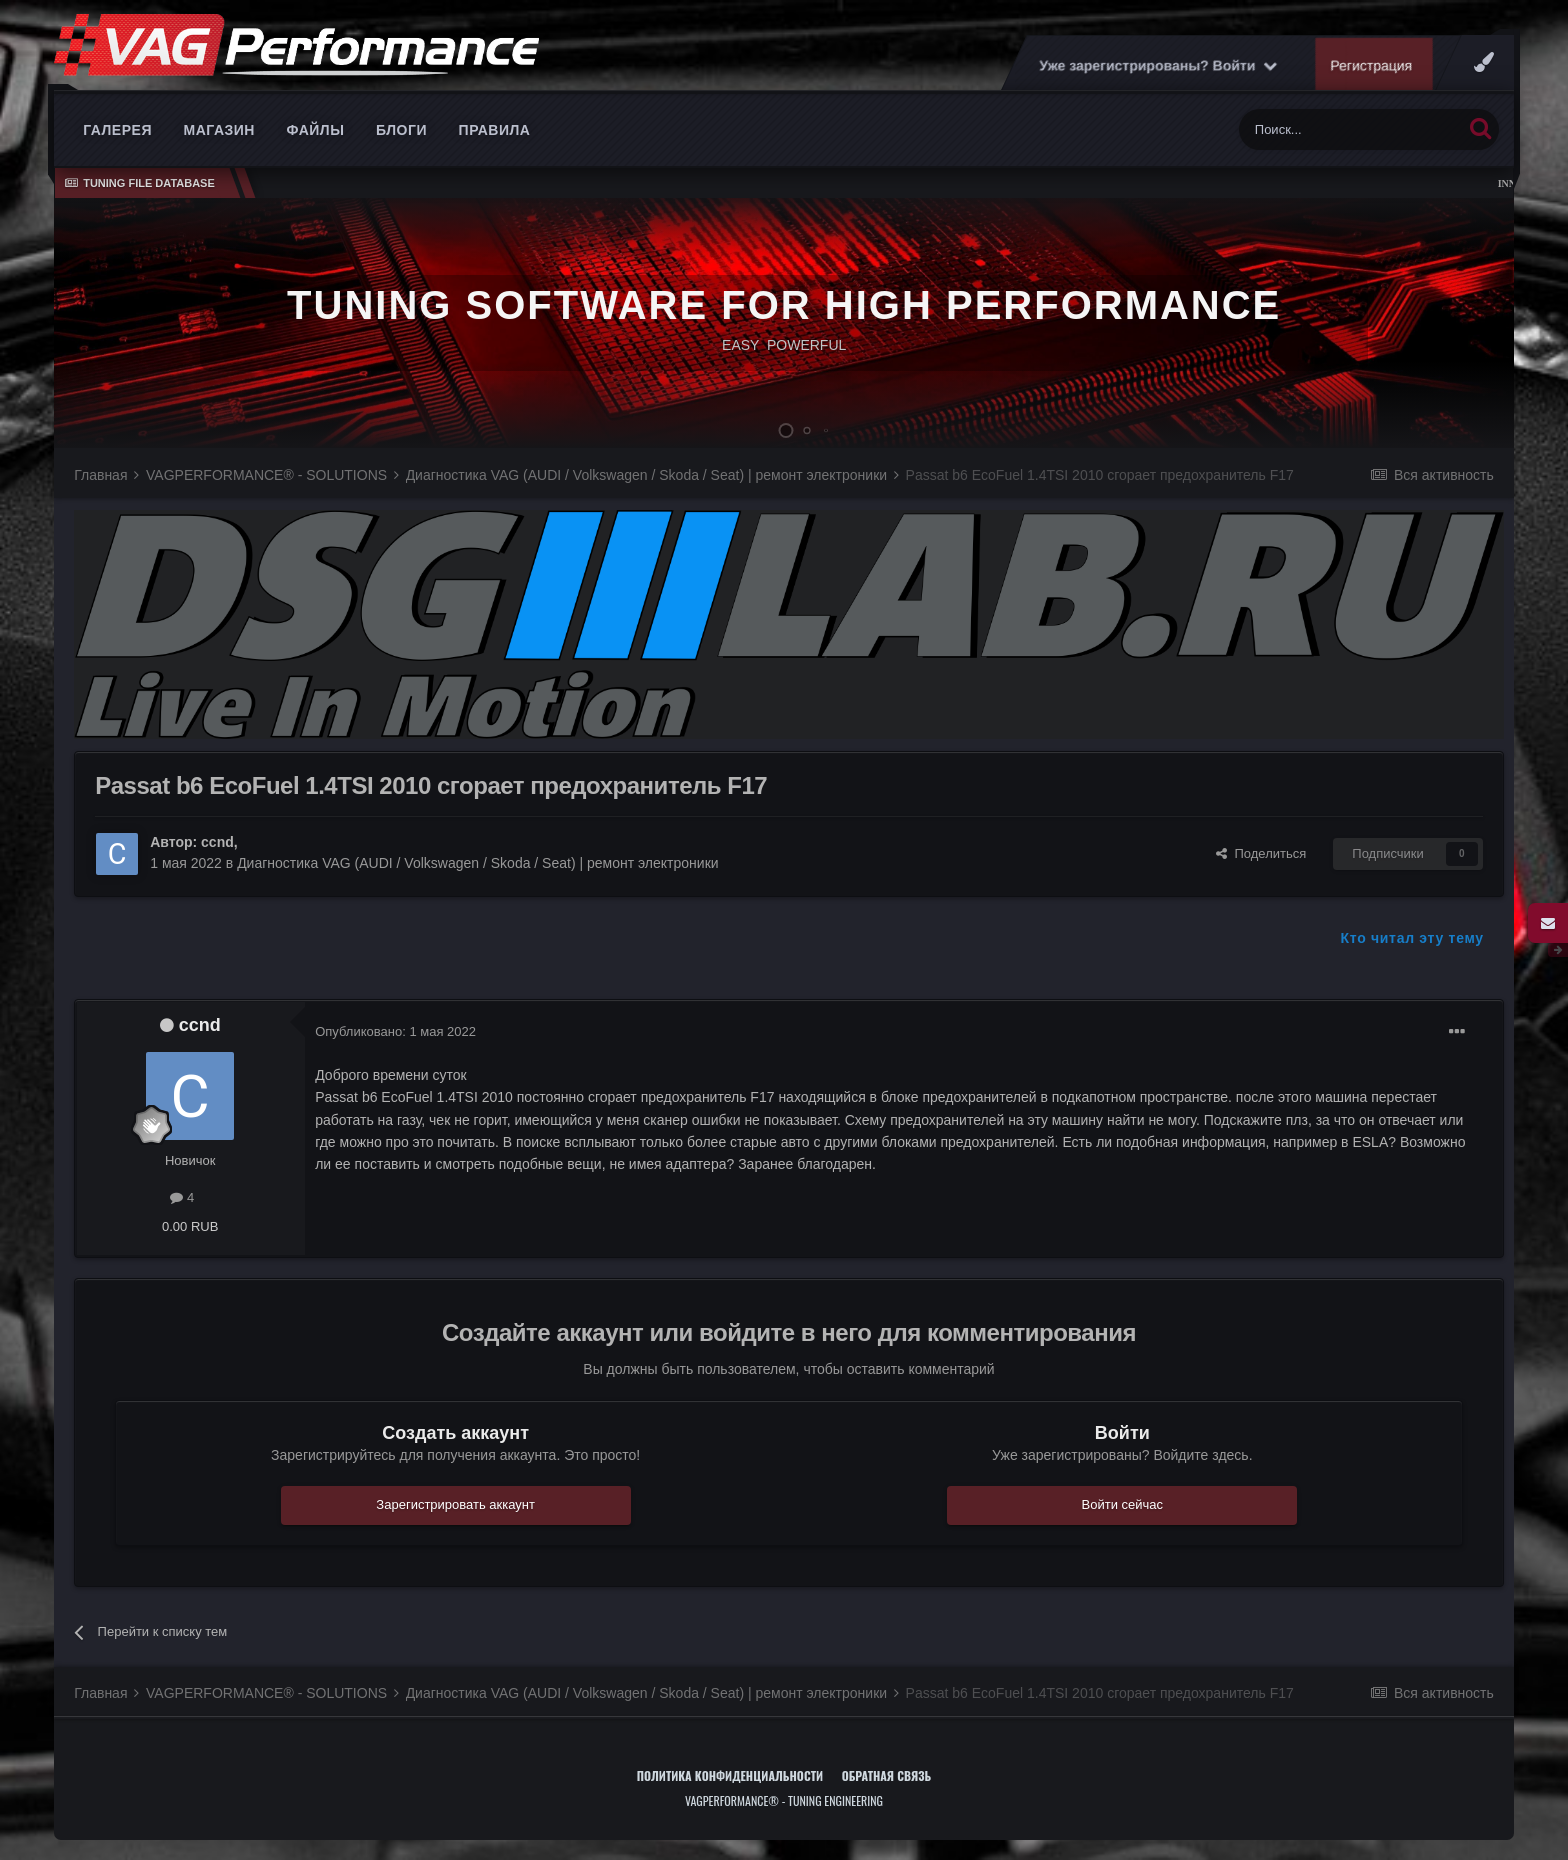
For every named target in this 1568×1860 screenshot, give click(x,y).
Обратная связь (887, 1775)
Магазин (219, 130)
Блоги (401, 130)
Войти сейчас (1123, 1504)
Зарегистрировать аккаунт (455, 1504)
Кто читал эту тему (1412, 938)
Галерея (117, 130)
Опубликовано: (395, 1031)
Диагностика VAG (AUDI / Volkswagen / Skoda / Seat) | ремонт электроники (477, 863)
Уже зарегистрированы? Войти (1158, 65)
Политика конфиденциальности (730, 1775)
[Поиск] (1350, 129)
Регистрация (1371, 65)
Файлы (316, 130)
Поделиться (1261, 853)
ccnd (217, 842)
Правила (495, 130)
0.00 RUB (190, 1226)
